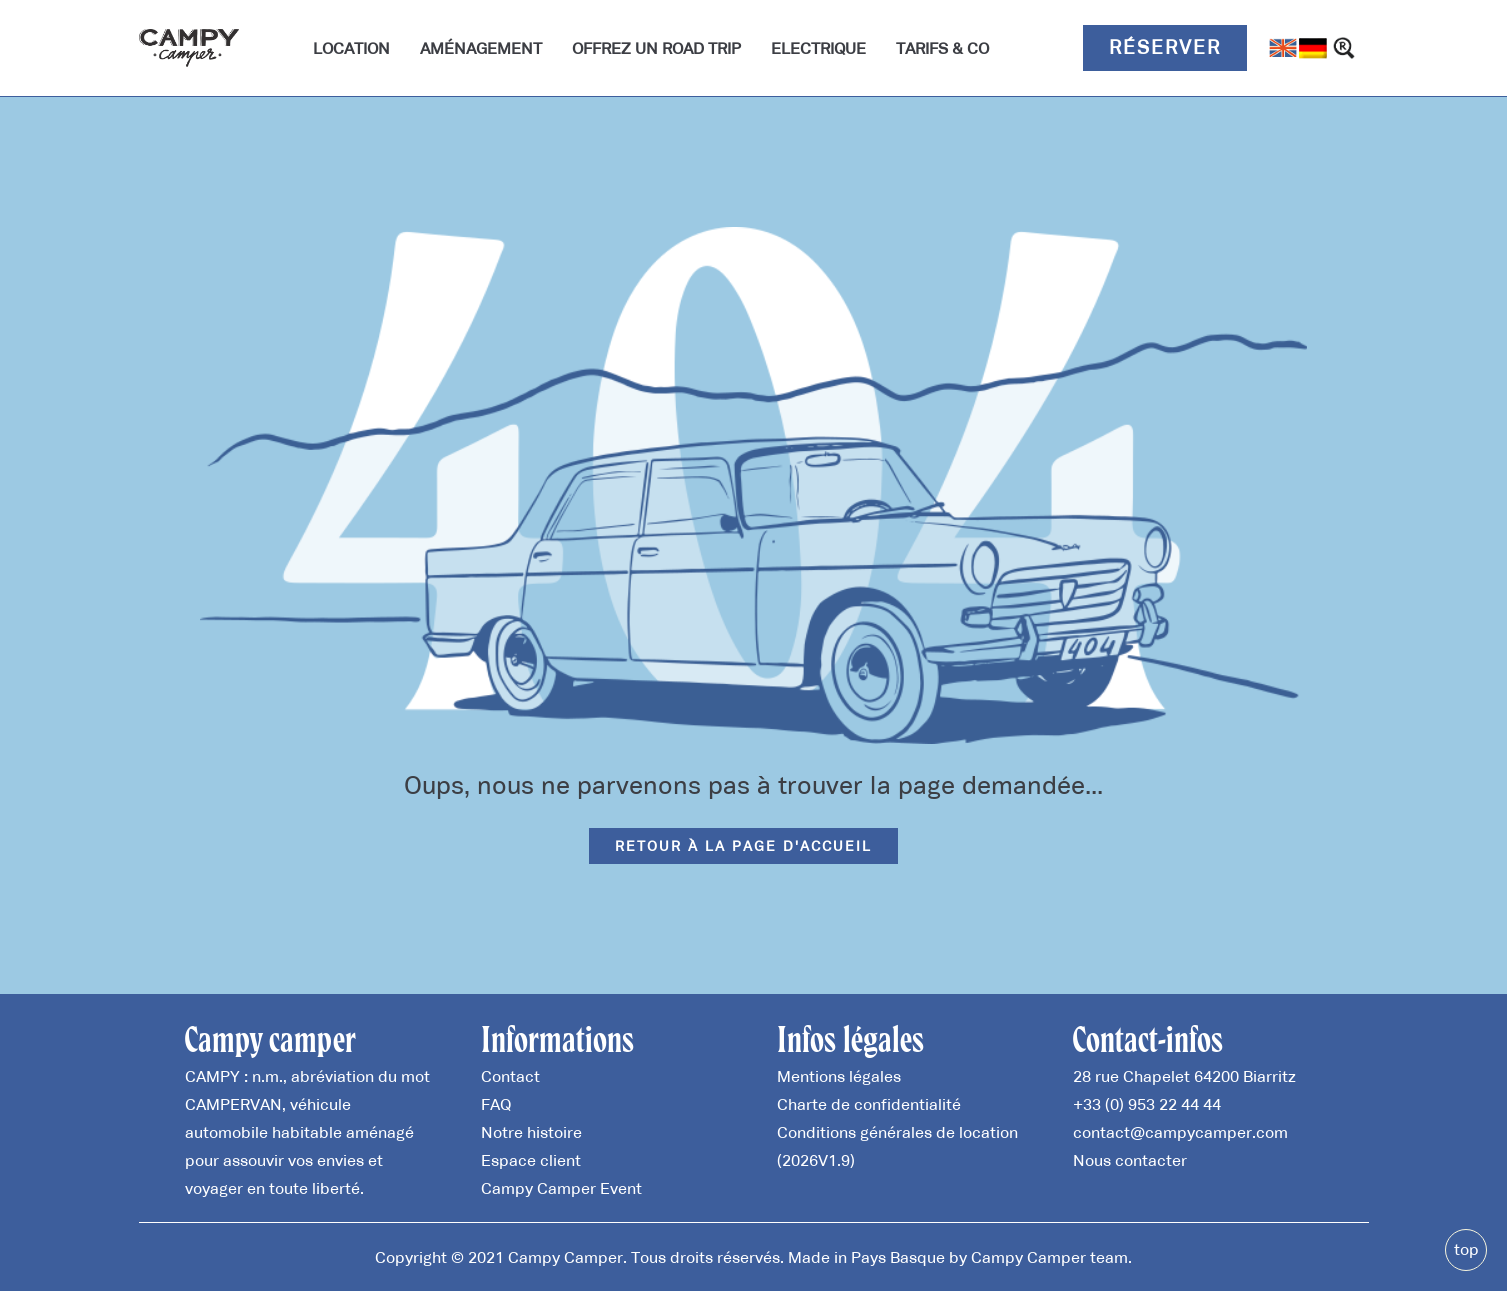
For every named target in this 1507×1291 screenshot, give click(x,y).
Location (351, 48)
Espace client (531, 1160)
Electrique (818, 48)
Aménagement (481, 48)
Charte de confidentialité (869, 1104)
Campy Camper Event (561, 1188)
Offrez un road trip (656, 48)
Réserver (1165, 47)
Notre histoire (531, 1132)
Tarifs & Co (942, 48)
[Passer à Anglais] (1283, 48)
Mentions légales (839, 1076)
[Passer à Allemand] (1313, 48)
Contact (510, 1076)
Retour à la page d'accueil (743, 846)
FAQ (496, 1104)
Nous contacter (1130, 1160)
